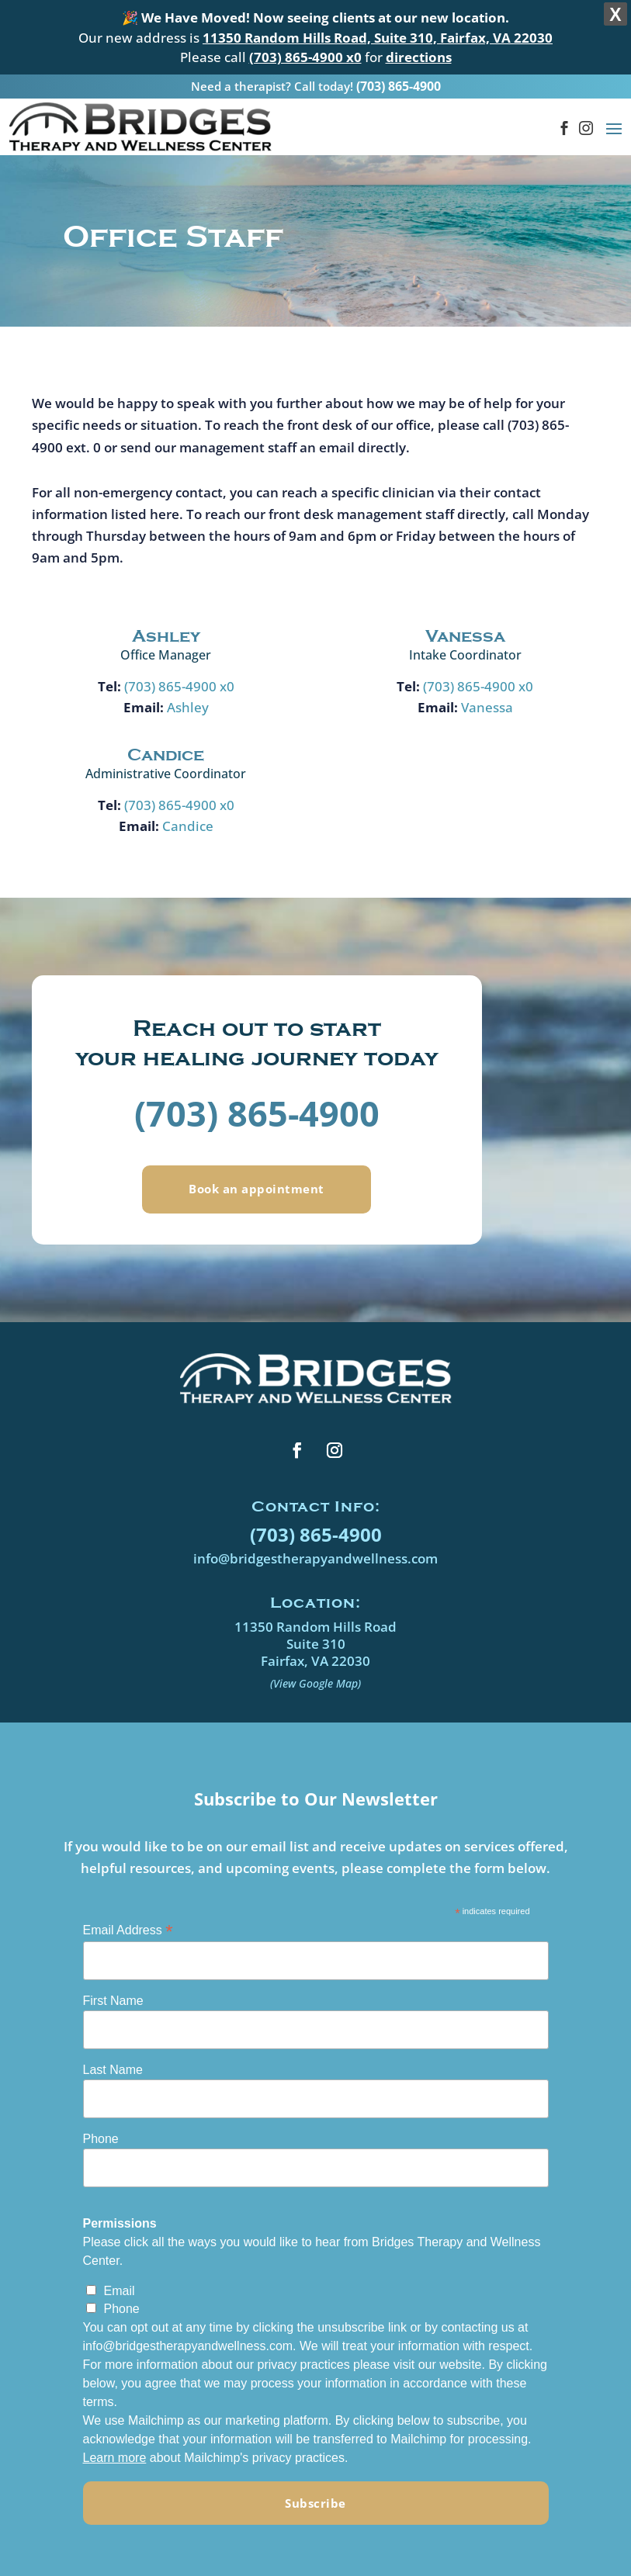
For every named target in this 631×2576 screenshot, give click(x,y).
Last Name (113, 2045)
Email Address (128, 1906)
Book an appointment (256, 1164)
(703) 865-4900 (398, 59)
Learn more (115, 2433)
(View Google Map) (315, 1659)
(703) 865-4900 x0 (179, 662)
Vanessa (487, 683)
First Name (113, 1976)
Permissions (120, 2199)
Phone (101, 2114)
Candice (187, 802)
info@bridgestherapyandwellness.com (315, 1534)
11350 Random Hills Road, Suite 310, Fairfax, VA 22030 (378, 38)
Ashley (188, 683)
